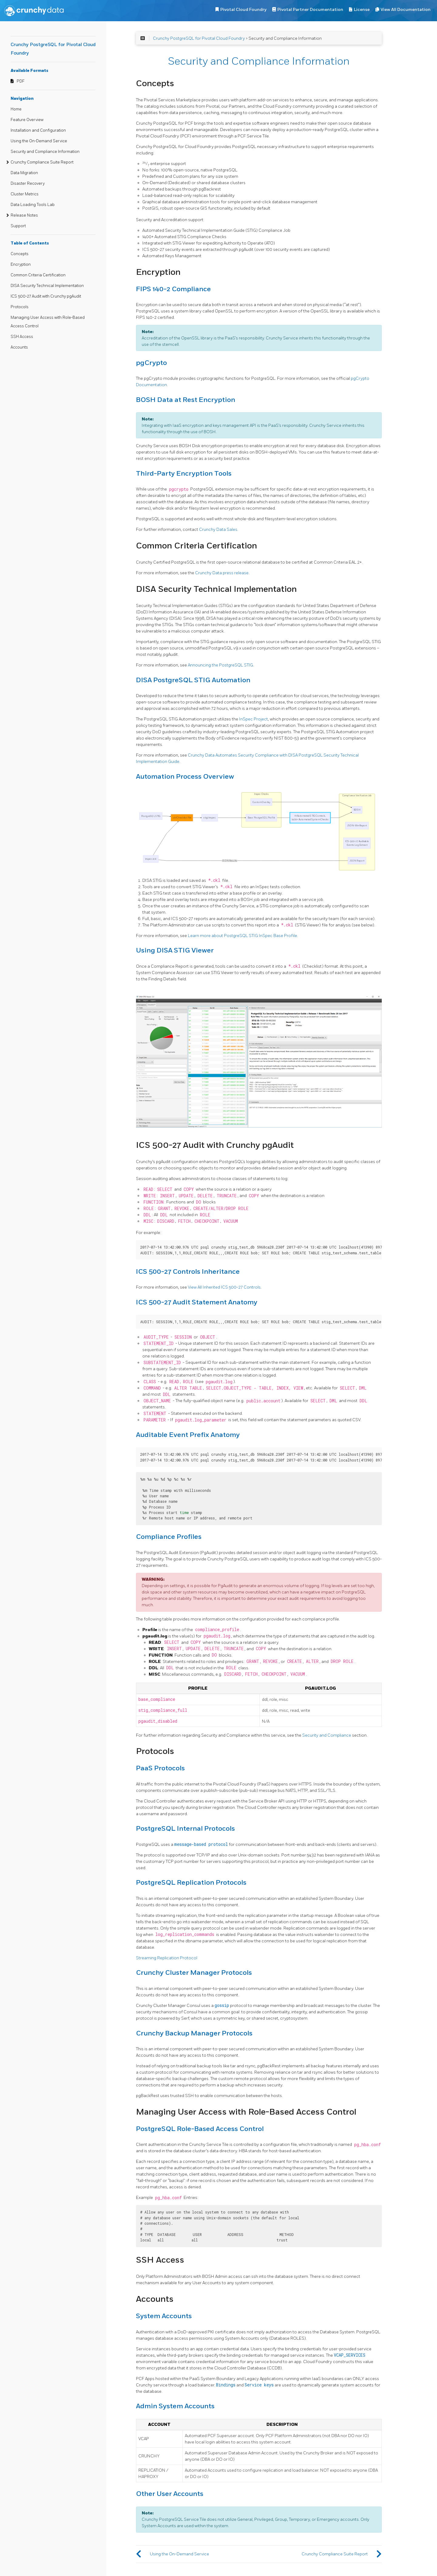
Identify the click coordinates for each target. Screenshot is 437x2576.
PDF (21, 81)
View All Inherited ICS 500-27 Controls (224, 1287)
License (362, 9)
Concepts (20, 253)
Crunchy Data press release (222, 572)
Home (16, 109)
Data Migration (24, 172)
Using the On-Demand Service (39, 141)
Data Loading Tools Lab (33, 204)
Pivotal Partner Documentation (310, 9)
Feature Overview (27, 119)
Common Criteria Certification (38, 275)
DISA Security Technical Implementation (47, 285)
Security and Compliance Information (45, 151)
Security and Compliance (326, 1735)
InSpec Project (253, 719)
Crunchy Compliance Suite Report (42, 162)
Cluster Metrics (25, 194)
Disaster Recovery (28, 183)
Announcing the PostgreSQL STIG (220, 665)
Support (18, 226)
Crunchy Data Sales (218, 529)
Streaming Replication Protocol (166, 1958)
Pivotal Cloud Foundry (243, 9)
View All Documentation (406, 9)
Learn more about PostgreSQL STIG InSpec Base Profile (242, 935)
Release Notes (24, 215)
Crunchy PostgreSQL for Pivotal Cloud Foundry (199, 38)
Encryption (21, 264)
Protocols (20, 307)
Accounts (19, 347)
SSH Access (22, 336)
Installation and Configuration (38, 130)
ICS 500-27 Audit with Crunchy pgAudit (46, 296)
